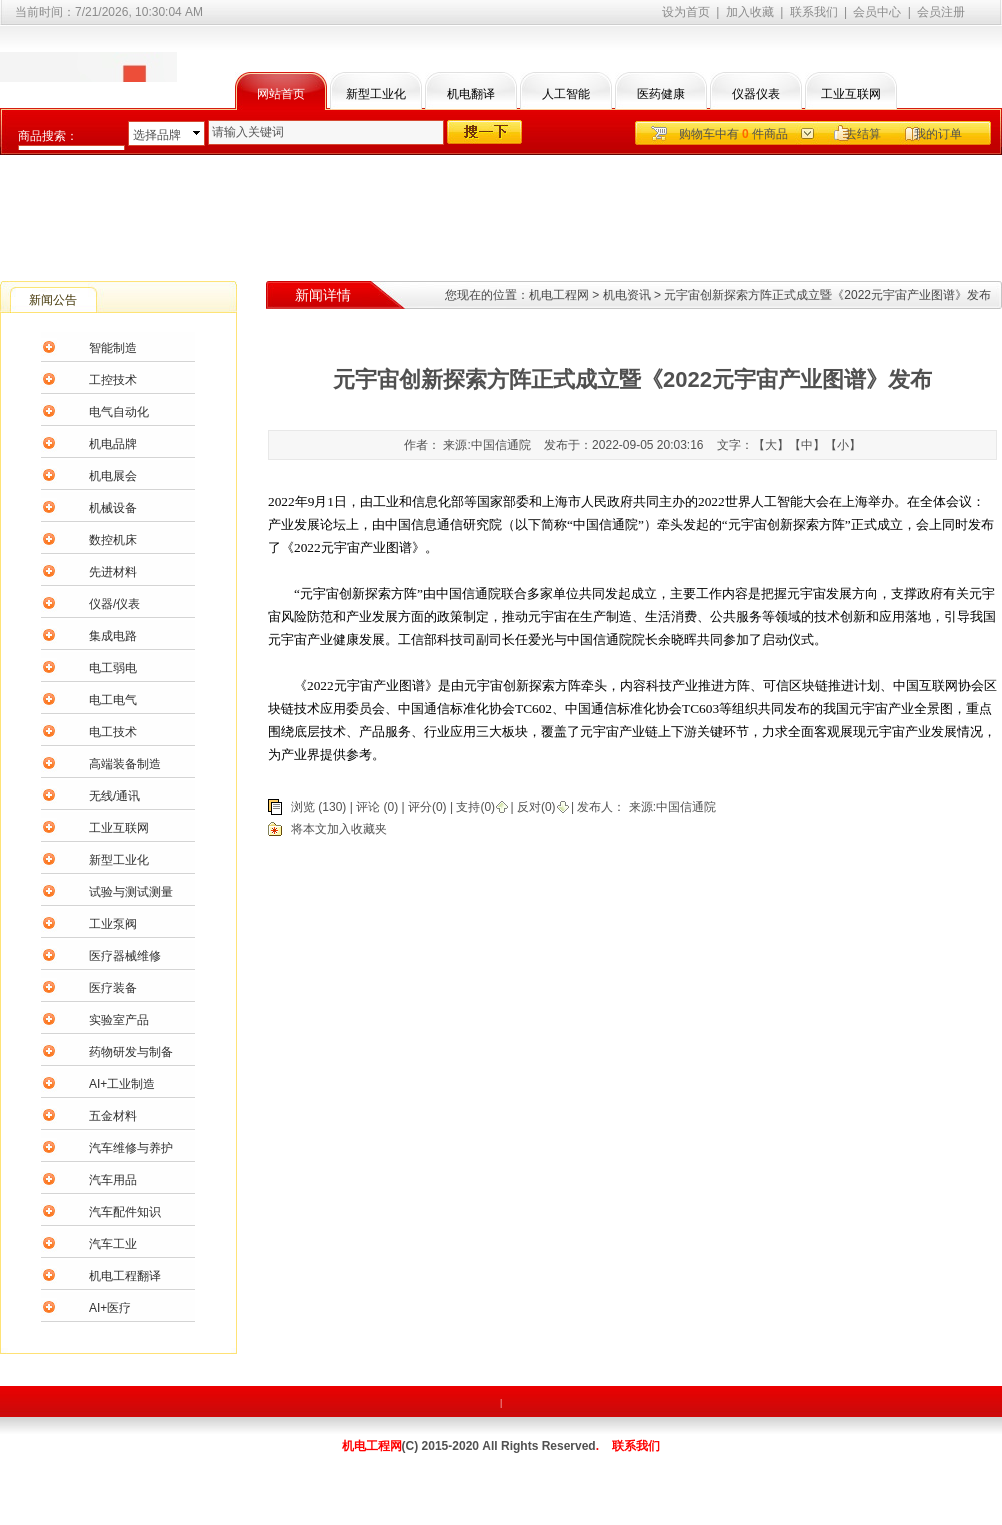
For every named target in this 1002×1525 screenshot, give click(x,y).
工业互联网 (851, 94)
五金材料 (113, 1116)
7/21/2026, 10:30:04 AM (139, 12)
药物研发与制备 (131, 1052)
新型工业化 (376, 94)
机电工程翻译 (125, 1276)
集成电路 (113, 636)
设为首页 (686, 12)
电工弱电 (113, 668)
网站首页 (281, 94)
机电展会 (113, 476)
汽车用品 (113, 1180)
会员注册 (941, 12)
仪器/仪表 (114, 604)
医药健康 (661, 94)
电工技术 (113, 732)
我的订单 (938, 134)
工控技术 (113, 380)
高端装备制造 (125, 764)
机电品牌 (113, 444)
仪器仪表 (756, 94)
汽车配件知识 (125, 1212)
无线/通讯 (114, 796)
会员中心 (877, 12)
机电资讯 (627, 295)
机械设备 (113, 508)
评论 (368, 807)
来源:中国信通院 (670, 807)
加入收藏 (750, 12)
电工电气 (113, 700)
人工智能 (566, 94)
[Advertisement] (501, 210)
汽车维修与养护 (131, 1148)
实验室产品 (119, 1020)
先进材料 (113, 572)
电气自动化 (119, 412)
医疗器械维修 (125, 956)
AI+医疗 (110, 1308)
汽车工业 (113, 1244)
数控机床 (113, 540)
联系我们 (814, 12)
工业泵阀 (113, 924)
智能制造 (113, 348)
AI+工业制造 (122, 1084)
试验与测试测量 (131, 892)
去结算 (863, 134)
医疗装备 (113, 988)
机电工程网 (559, 295)
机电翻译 (471, 94)
